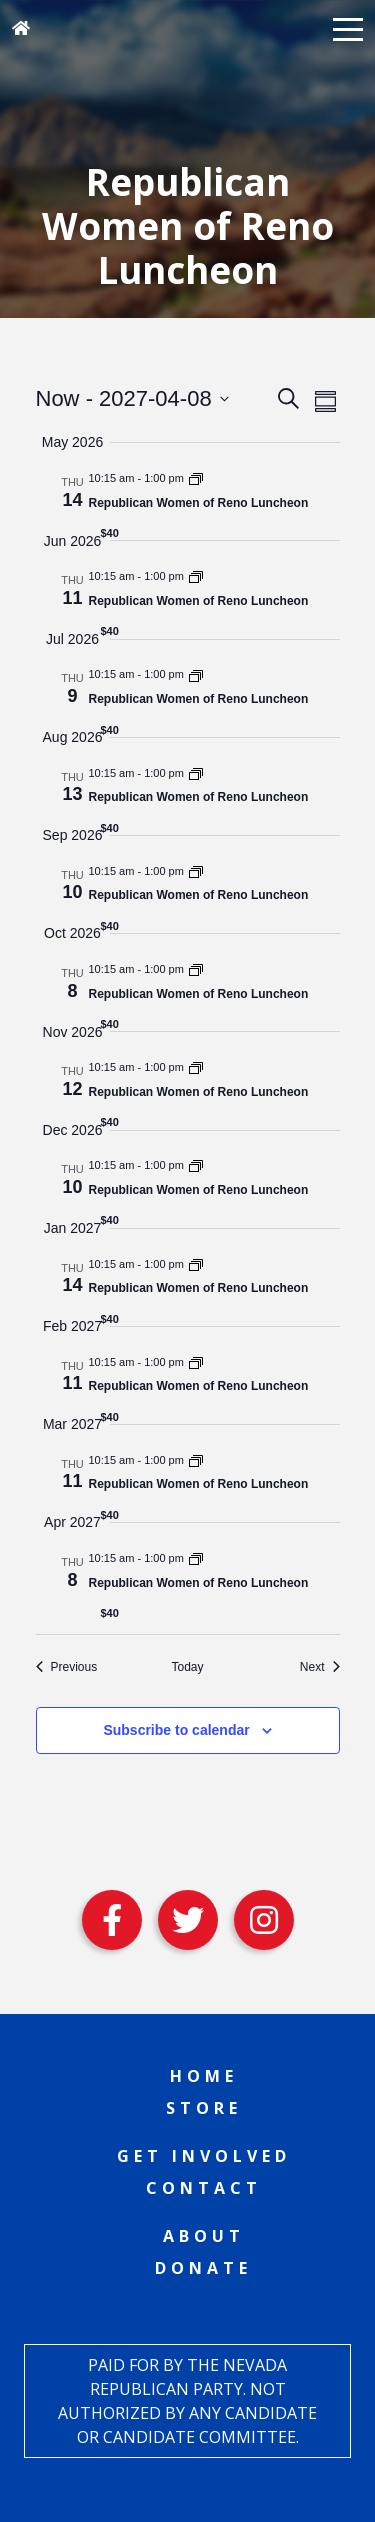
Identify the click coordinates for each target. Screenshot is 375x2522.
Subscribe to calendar (176, 1730)
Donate (203, 2268)
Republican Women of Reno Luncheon (199, 503)
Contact (204, 2188)
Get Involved (204, 2156)
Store (204, 2108)
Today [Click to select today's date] (187, 1667)
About (204, 2236)
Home (204, 2076)
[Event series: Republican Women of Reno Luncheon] (196, 478)
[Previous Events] (67, 1667)
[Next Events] (320, 1667)
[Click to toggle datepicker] (132, 398)
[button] (348, 28)
